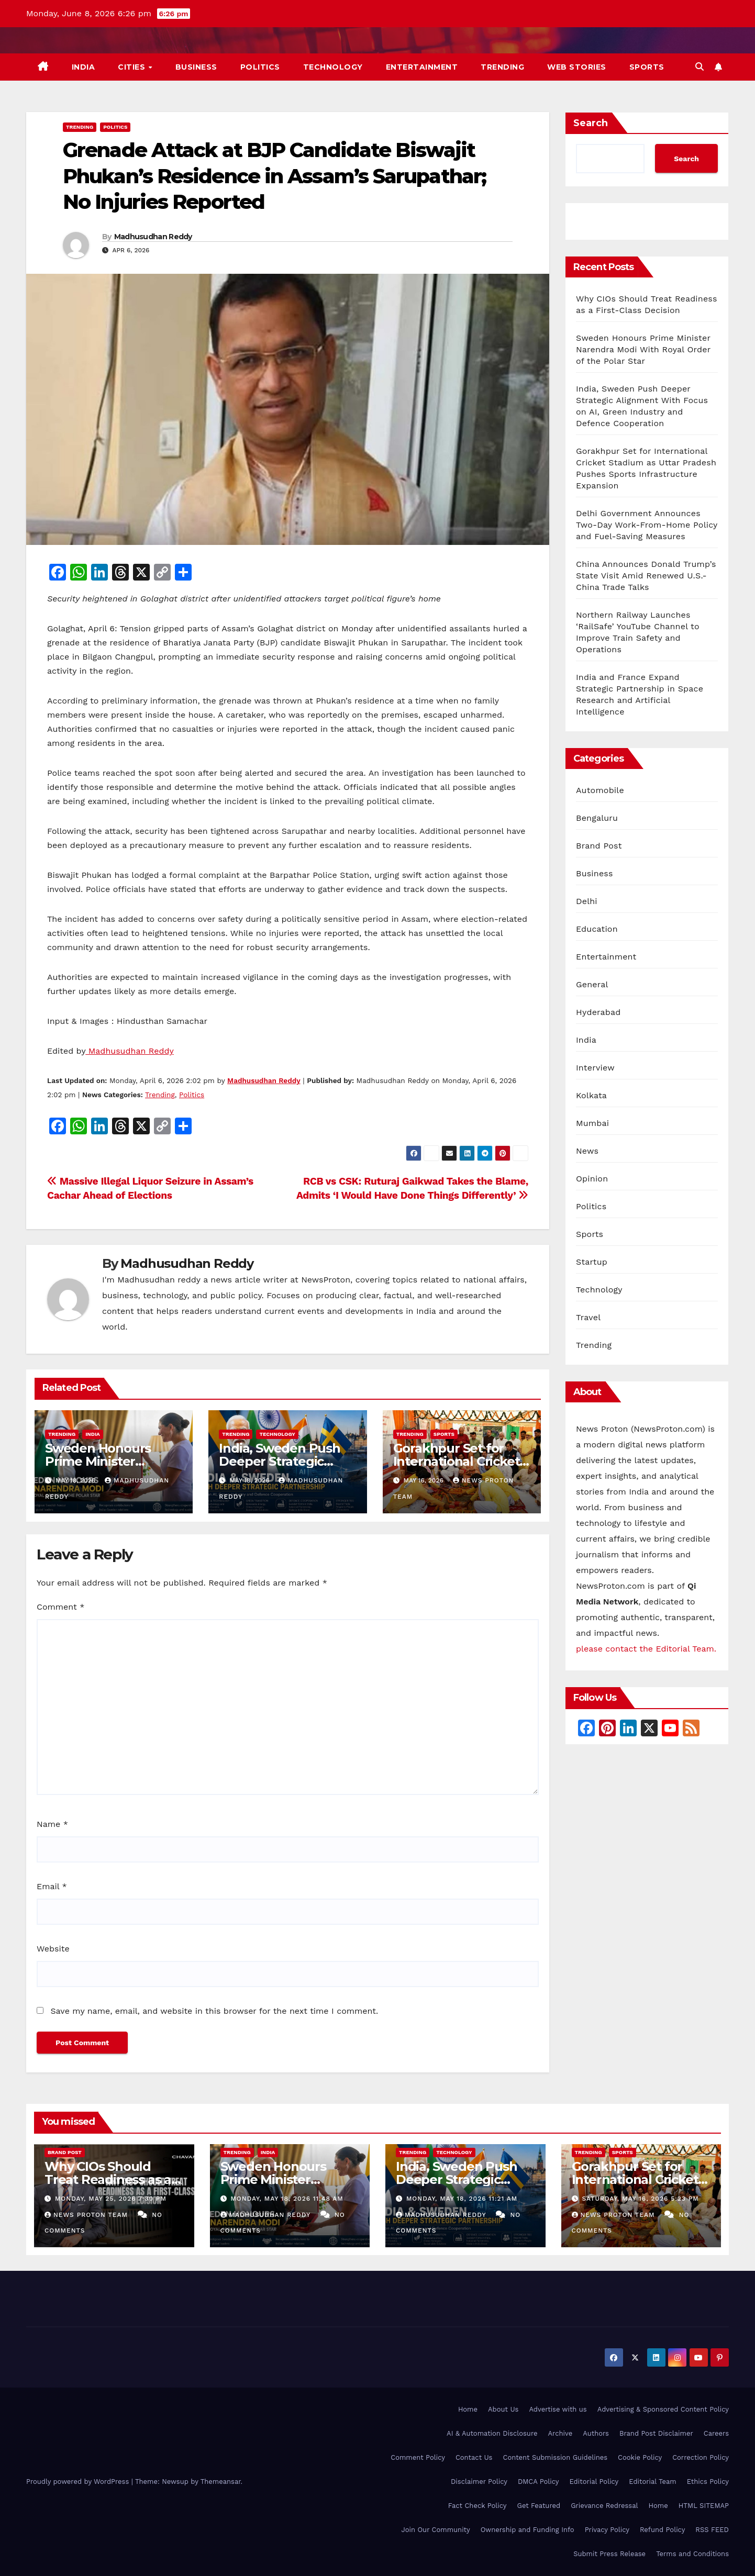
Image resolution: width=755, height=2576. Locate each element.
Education (597, 929)
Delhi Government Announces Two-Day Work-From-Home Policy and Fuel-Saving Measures (646, 524)
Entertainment (422, 67)
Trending (502, 67)
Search (590, 123)
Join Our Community (435, 2530)
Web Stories (576, 67)
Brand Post (599, 846)
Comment (60, 1607)
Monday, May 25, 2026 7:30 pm (110, 2198)
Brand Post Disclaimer (656, 2433)
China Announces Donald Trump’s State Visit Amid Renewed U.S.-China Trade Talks (646, 575)
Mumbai (592, 1123)
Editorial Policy (594, 2481)
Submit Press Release (609, 2554)
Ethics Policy (708, 2481)
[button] (699, 67)
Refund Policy (662, 2530)
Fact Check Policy (477, 2506)
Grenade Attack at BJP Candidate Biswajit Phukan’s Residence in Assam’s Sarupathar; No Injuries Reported (274, 176)
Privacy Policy (607, 2530)
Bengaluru (597, 818)
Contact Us (474, 2457)
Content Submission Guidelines (555, 2457)
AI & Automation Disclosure (492, 2433)
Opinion (592, 1179)
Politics (260, 67)
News (587, 1151)
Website (53, 1949)
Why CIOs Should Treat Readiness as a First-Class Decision (108, 2179)
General (592, 984)
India (83, 67)
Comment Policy (418, 2457)
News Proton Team (87, 2214)
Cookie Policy (640, 2457)
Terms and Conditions (692, 2554)
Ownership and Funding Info (527, 2530)
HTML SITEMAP (704, 2506)
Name (52, 1824)
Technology (333, 67)
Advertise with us (557, 2409)
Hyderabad (598, 1012)
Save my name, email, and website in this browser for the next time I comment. (214, 2011)
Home (468, 2409)
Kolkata (591, 1095)
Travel (588, 1317)
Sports (646, 67)
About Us (503, 2409)
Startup (591, 1262)
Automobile (600, 790)
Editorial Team (652, 2481)
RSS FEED (712, 2530)
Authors (596, 2433)
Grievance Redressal (604, 2506)
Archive (560, 2433)
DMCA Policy (538, 2481)
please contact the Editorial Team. (646, 1649)
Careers (716, 2433)
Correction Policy (700, 2457)
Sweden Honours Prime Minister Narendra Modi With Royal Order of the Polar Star (643, 349)
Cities (133, 67)
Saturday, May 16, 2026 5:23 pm (640, 2198)
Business (196, 67)
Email (52, 1886)
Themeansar (221, 2481)
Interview (595, 1068)
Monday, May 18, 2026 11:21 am (461, 2198)
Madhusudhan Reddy (153, 236)
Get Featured (539, 2506)
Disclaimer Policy (479, 2481)
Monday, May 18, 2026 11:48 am (286, 2198)
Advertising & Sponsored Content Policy (663, 2409)
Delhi (586, 901)
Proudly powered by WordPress (78, 2481)
